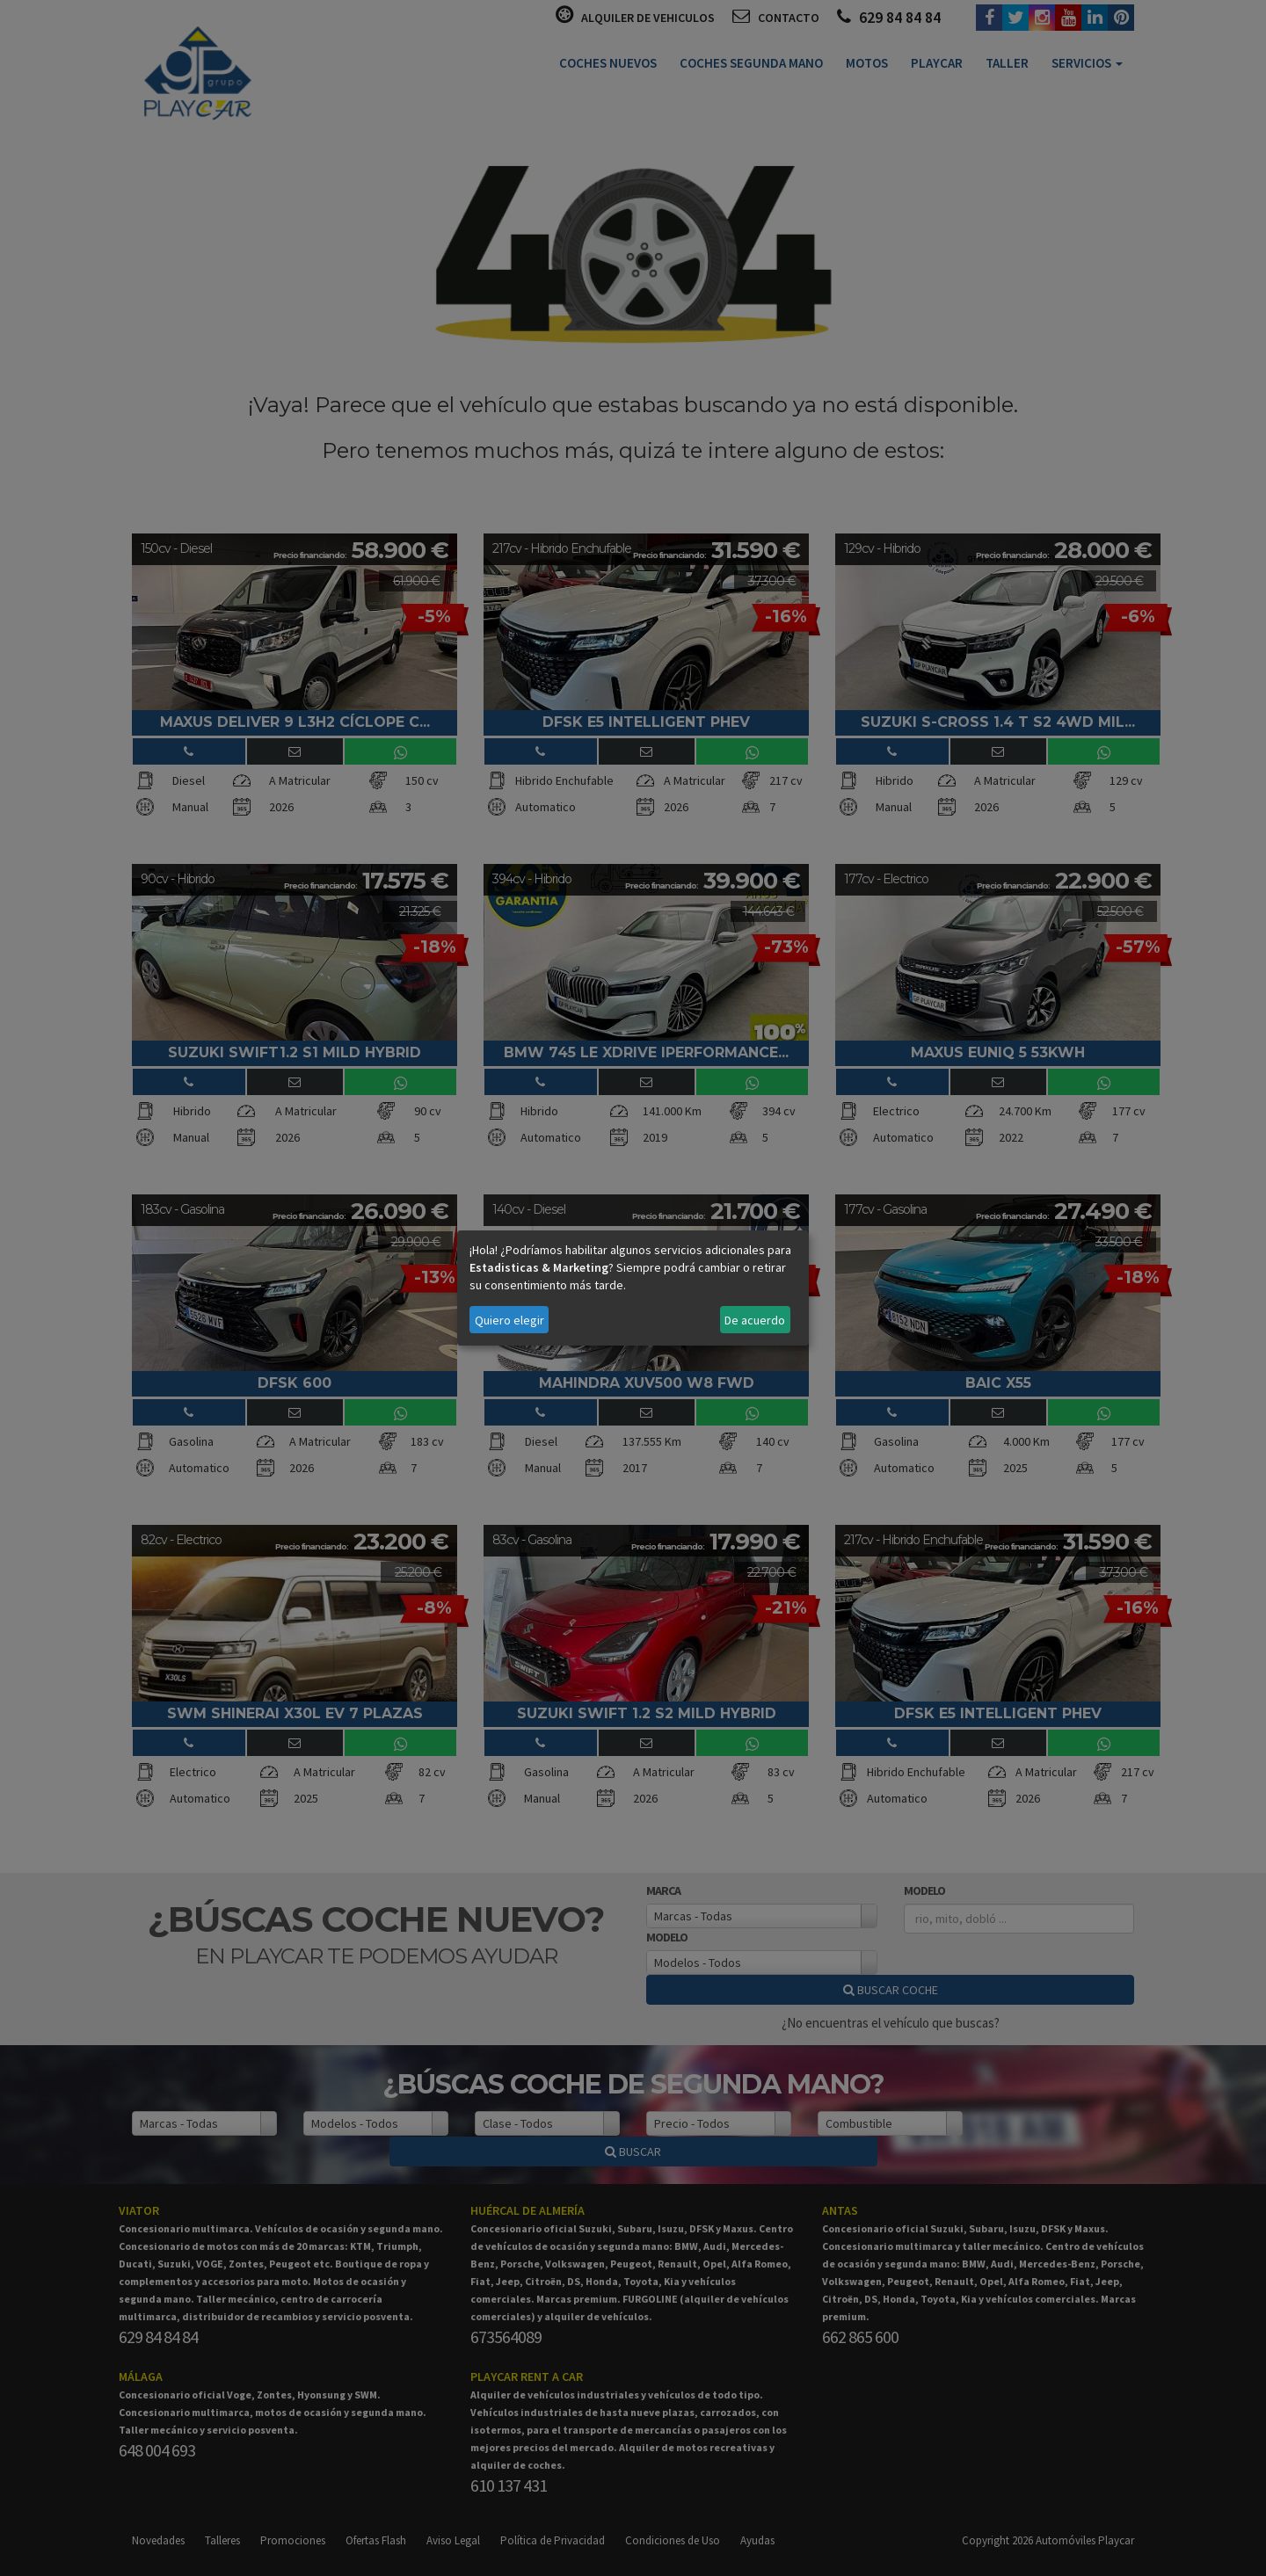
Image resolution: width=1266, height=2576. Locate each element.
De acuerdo (754, 1320)
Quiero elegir (509, 1320)
